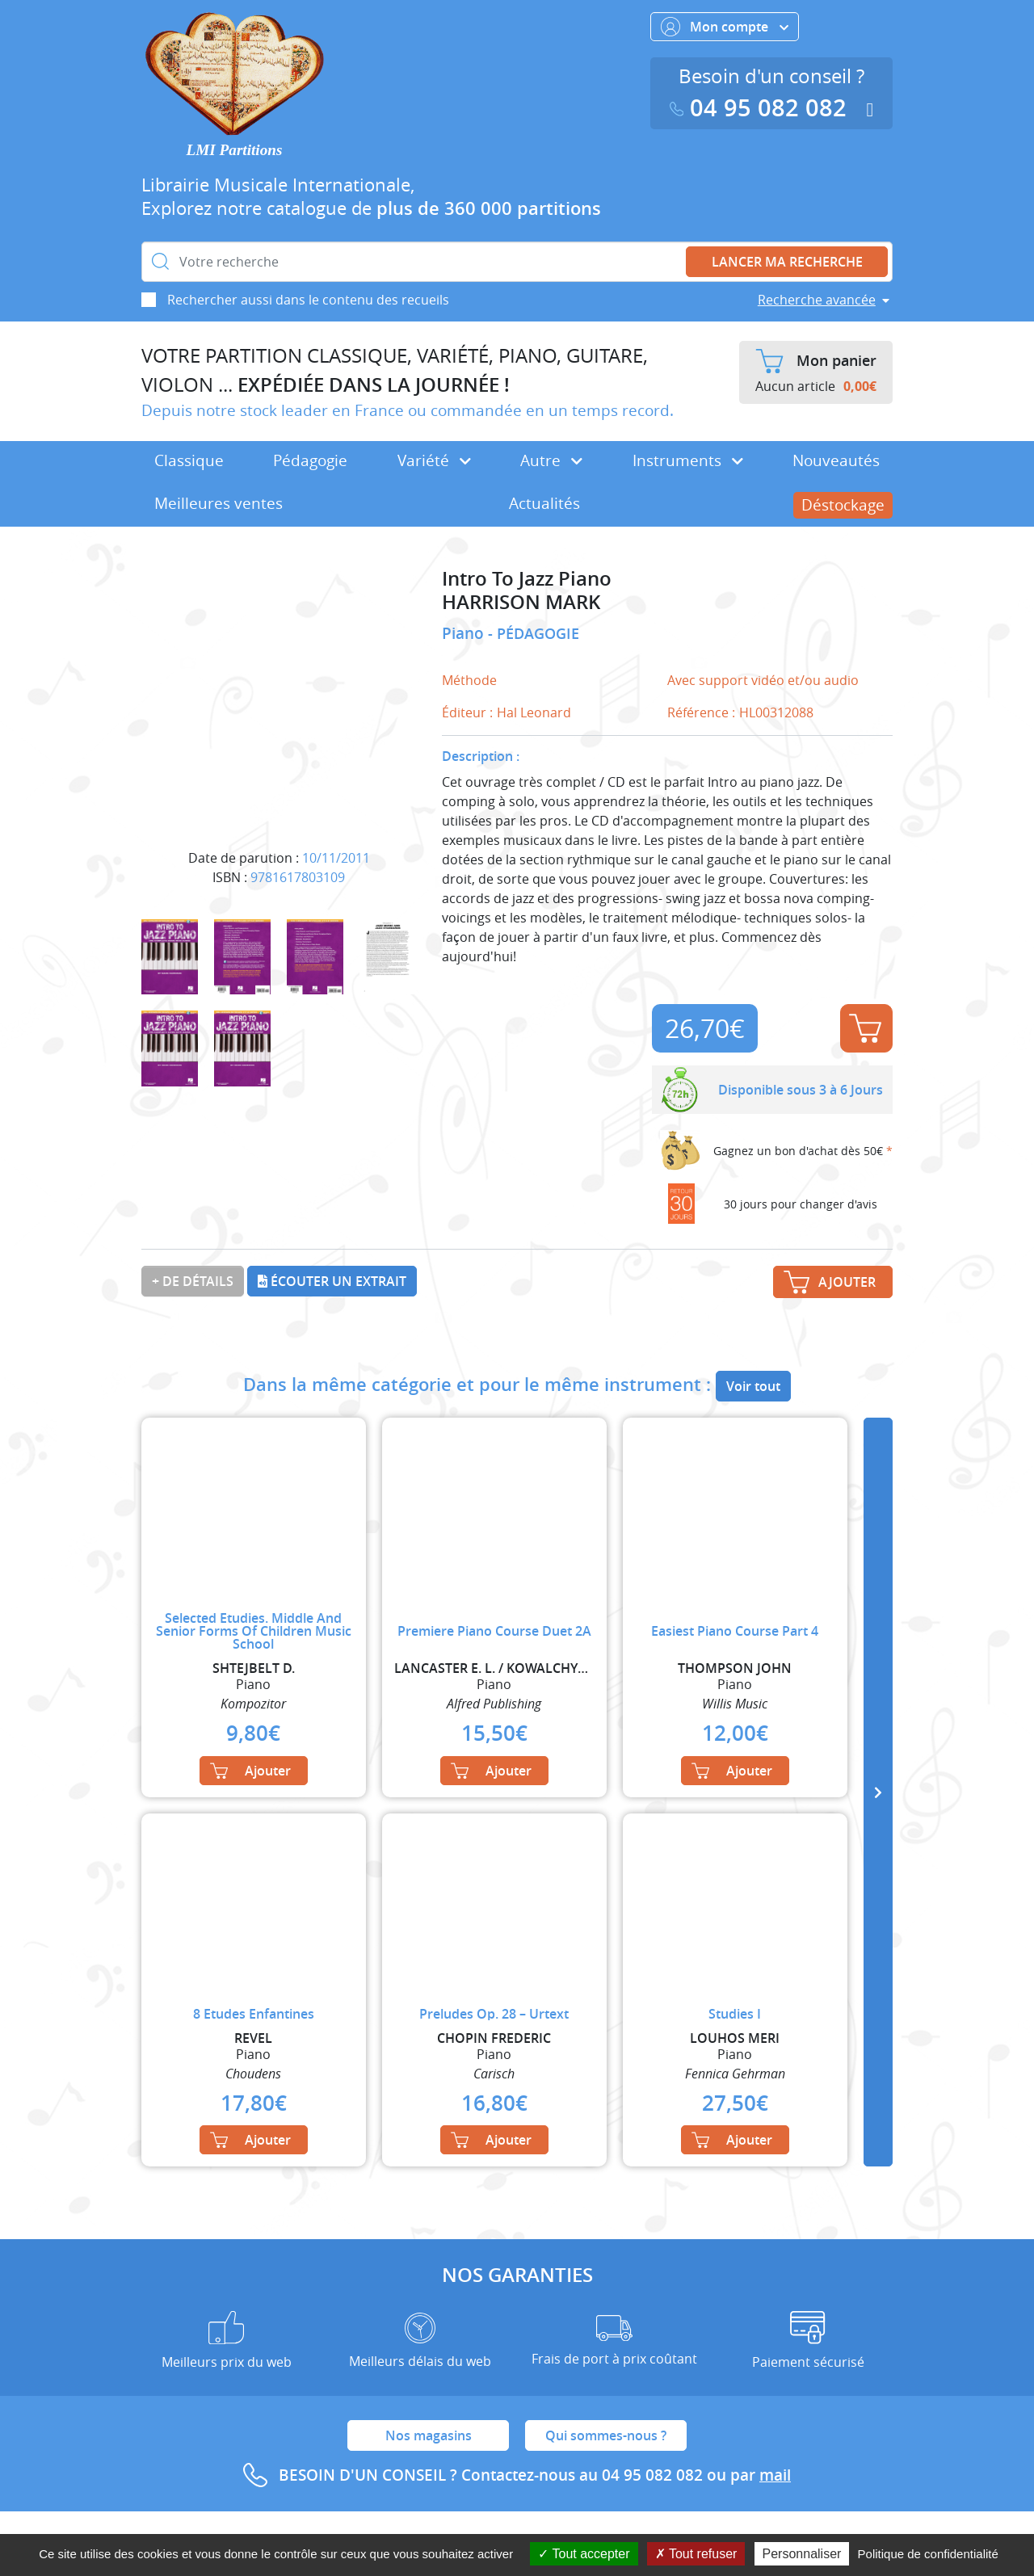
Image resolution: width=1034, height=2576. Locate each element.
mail (775, 2475)
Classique (189, 460)
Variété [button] (434, 460)
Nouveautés (836, 460)
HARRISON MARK (521, 602)
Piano (465, 633)
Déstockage (843, 504)
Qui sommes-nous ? (605, 2435)
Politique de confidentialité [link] (928, 2554)
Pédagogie (310, 460)
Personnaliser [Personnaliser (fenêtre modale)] (802, 2554)
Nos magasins (428, 2435)
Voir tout (753, 1386)
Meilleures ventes (218, 503)
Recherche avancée (817, 300)
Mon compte (724, 26)
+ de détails (192, 1281)
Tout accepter (583, 2554)
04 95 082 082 (762, 108)
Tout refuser (696, 2554)
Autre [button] (551, 460)
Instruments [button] (688, 460)
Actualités (544, 503)
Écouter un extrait (332, 1281)
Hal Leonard (534, 712)
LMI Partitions (235, 149)
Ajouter (865, 1028)
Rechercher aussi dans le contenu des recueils (308, 300)
